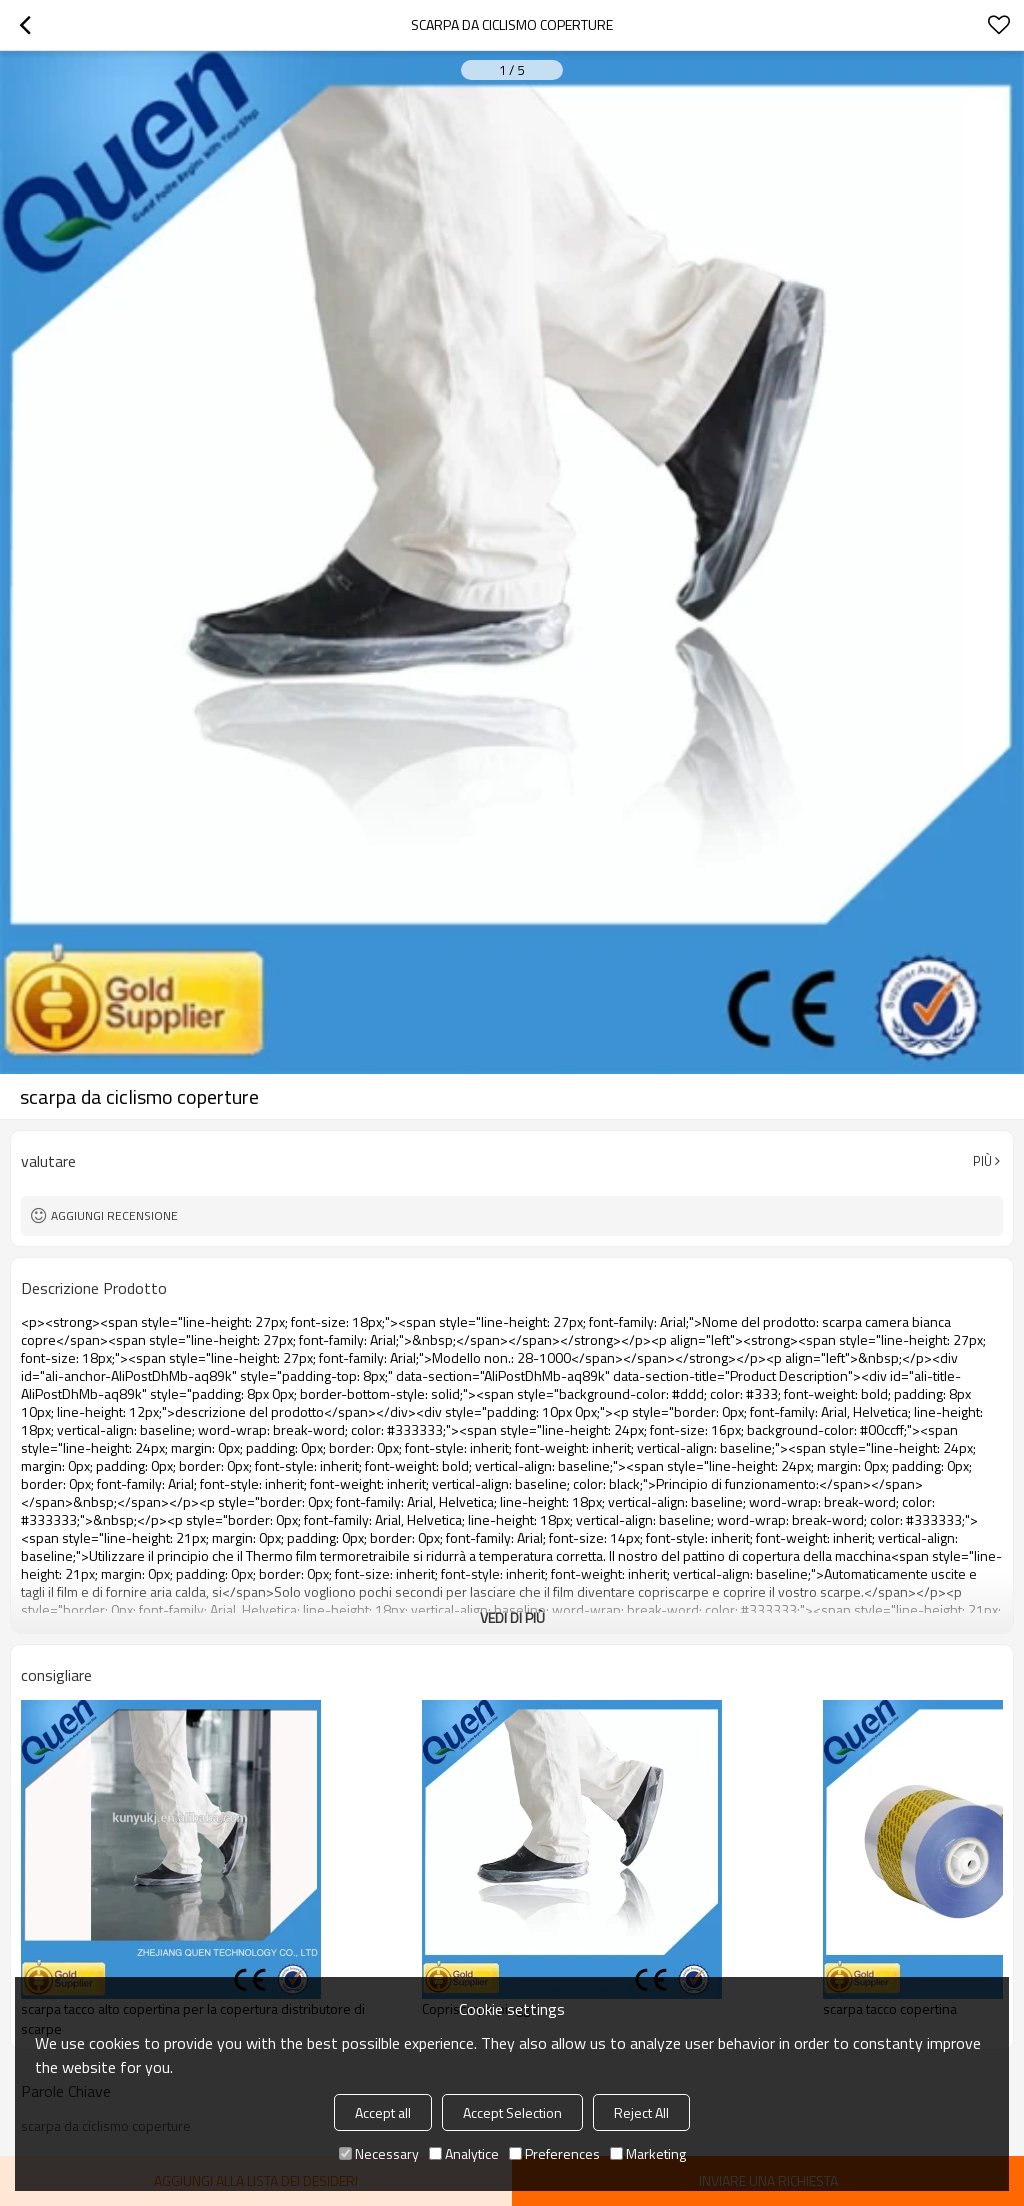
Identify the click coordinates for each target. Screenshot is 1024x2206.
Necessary (379, 2153)
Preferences (554, 2153)
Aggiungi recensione (114, 1215)
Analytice (464, 2153)
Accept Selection (512, 2112)
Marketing (648, 2153)
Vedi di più (512, 1617)
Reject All (641, 2112)
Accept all (383, 2112)
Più (982, 1161)
